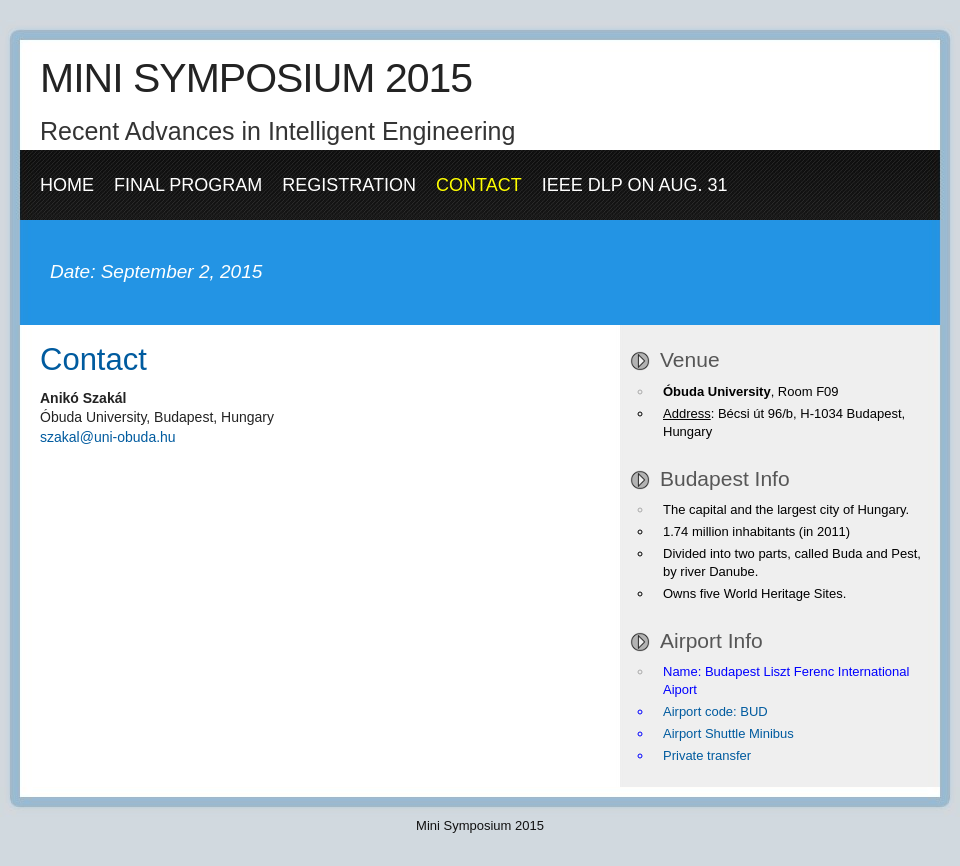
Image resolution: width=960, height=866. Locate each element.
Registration (349, 185)
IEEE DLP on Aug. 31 (635, 185)
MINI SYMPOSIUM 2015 (256, 78)
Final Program (188, 185)
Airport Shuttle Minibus (728, 733)
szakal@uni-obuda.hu (108, 437)
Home (67, 185)
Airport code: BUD (715, 711)
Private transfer (707, 755)
